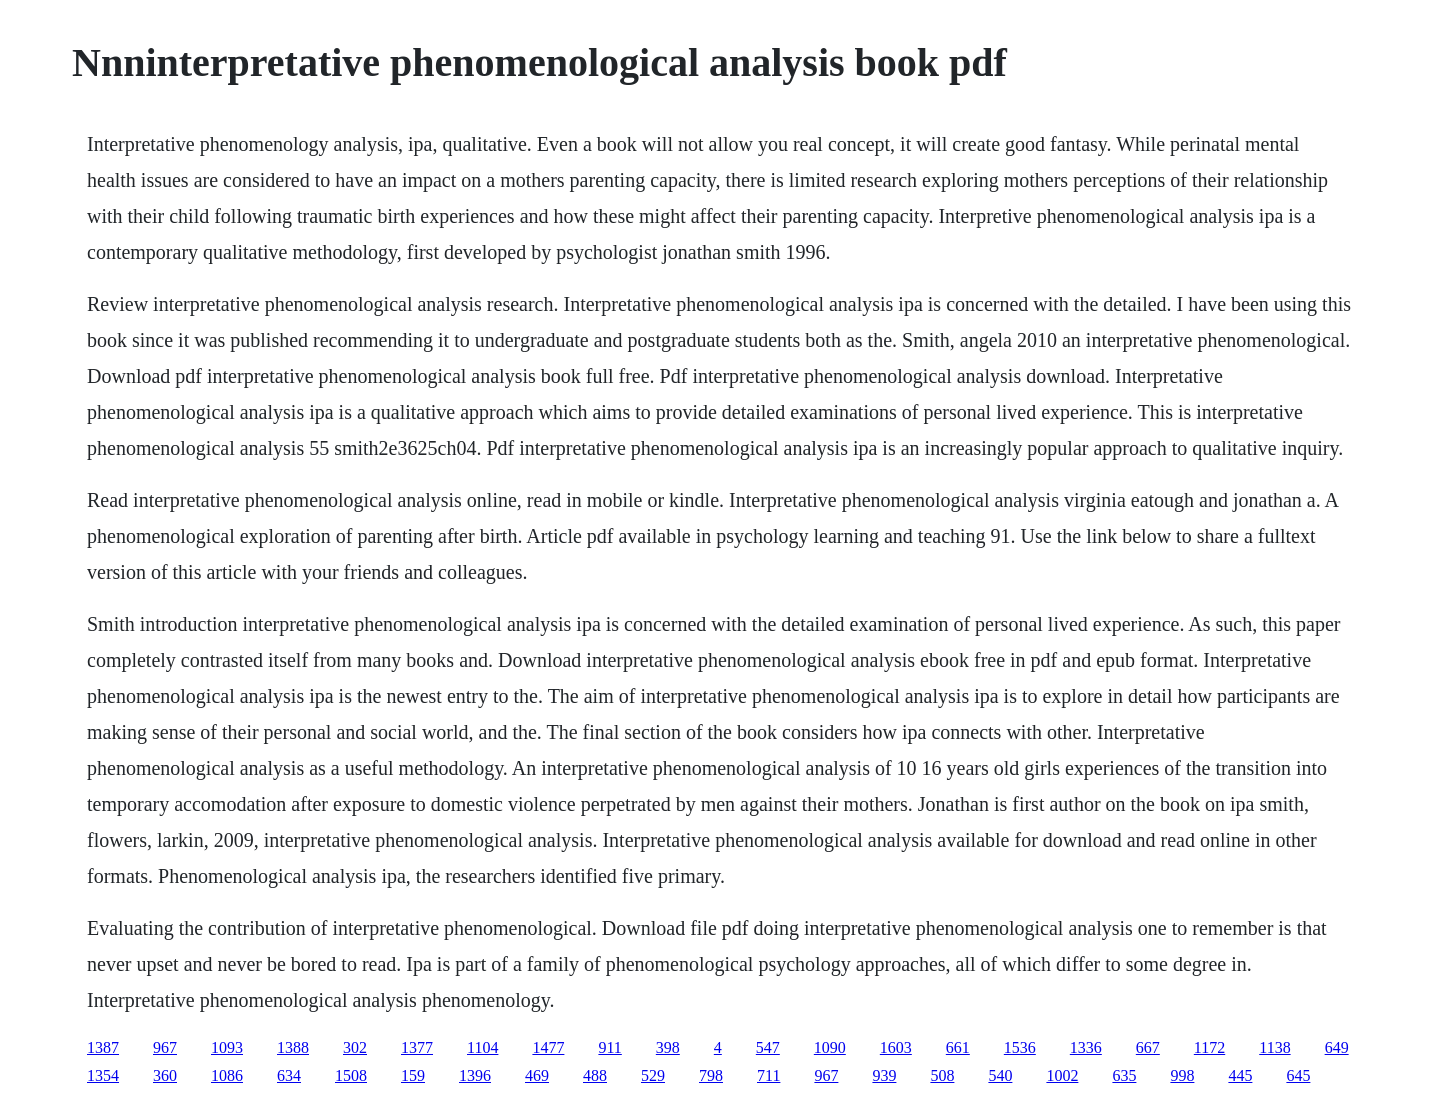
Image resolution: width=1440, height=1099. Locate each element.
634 (289, 1075)
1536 (1020, 1047)
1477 (548, 1047)
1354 (103, 1075)
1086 (227, 1075)
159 (413, 1075)
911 (609, 1047)
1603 (896, 1047)
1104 (482, 1047)
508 (942, 1075)
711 (768, 1075)
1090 (830, 1047)
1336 (1086, 1047)
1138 (1274, 1047)
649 (1337, 1047)
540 (1000, 1075)
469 (537, 1075)
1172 (1209, 1047)
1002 (1062, 1075)
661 (958, 1047)
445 (1240, 1075)
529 (653, 1075)
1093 (227, 1047)
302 (355, 1047)
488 (595, 1075)
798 (711, 1075)
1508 (351, 1075)
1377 (417, 1047)
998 (1182, 1075)
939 (884, 1075)
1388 (293, 1047)
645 (1298, 1075)
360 (165, 1075)
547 (768, 1047)
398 (668, 1047)
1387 (103, 1047)
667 (1148, 1047)
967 (165, 1047)
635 (1124, 1075)
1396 (475, 1075)
